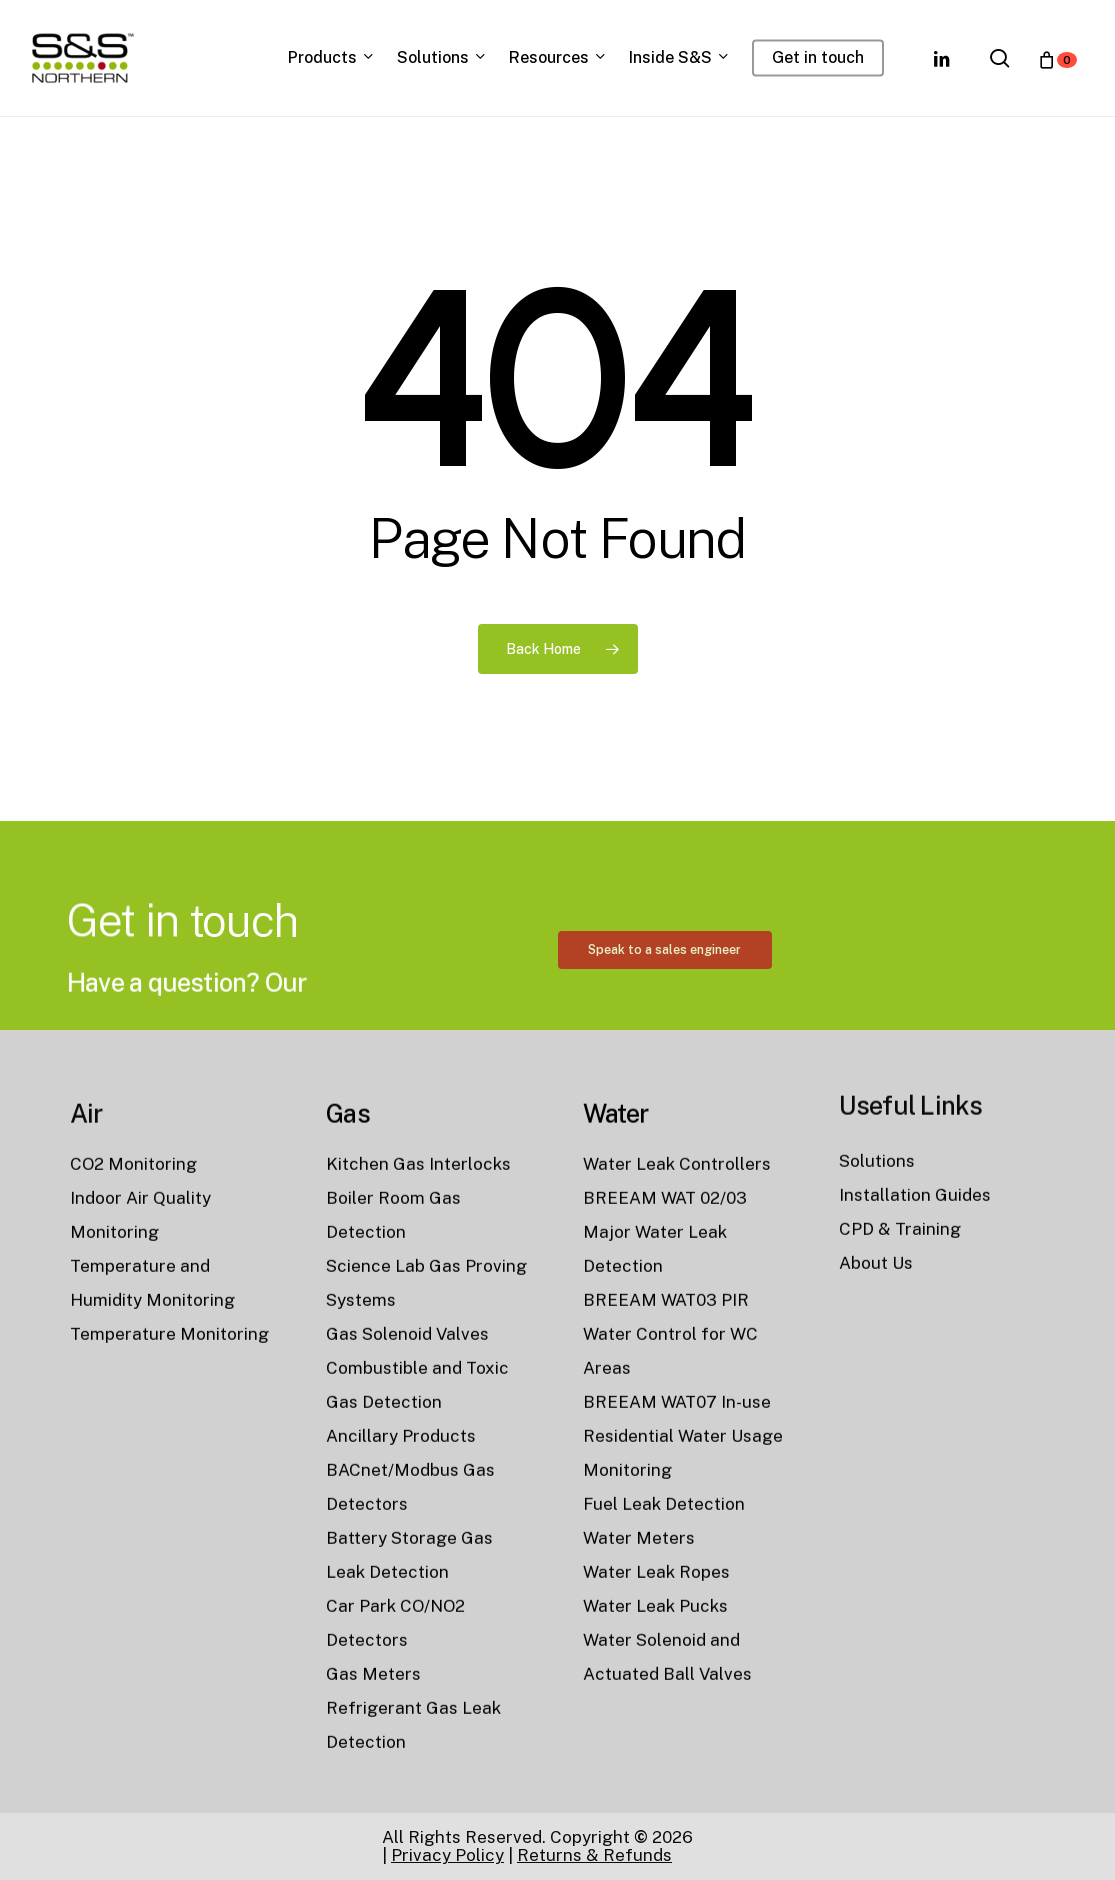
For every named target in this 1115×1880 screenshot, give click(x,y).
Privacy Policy (447, 1855)
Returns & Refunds (594, 1855)
